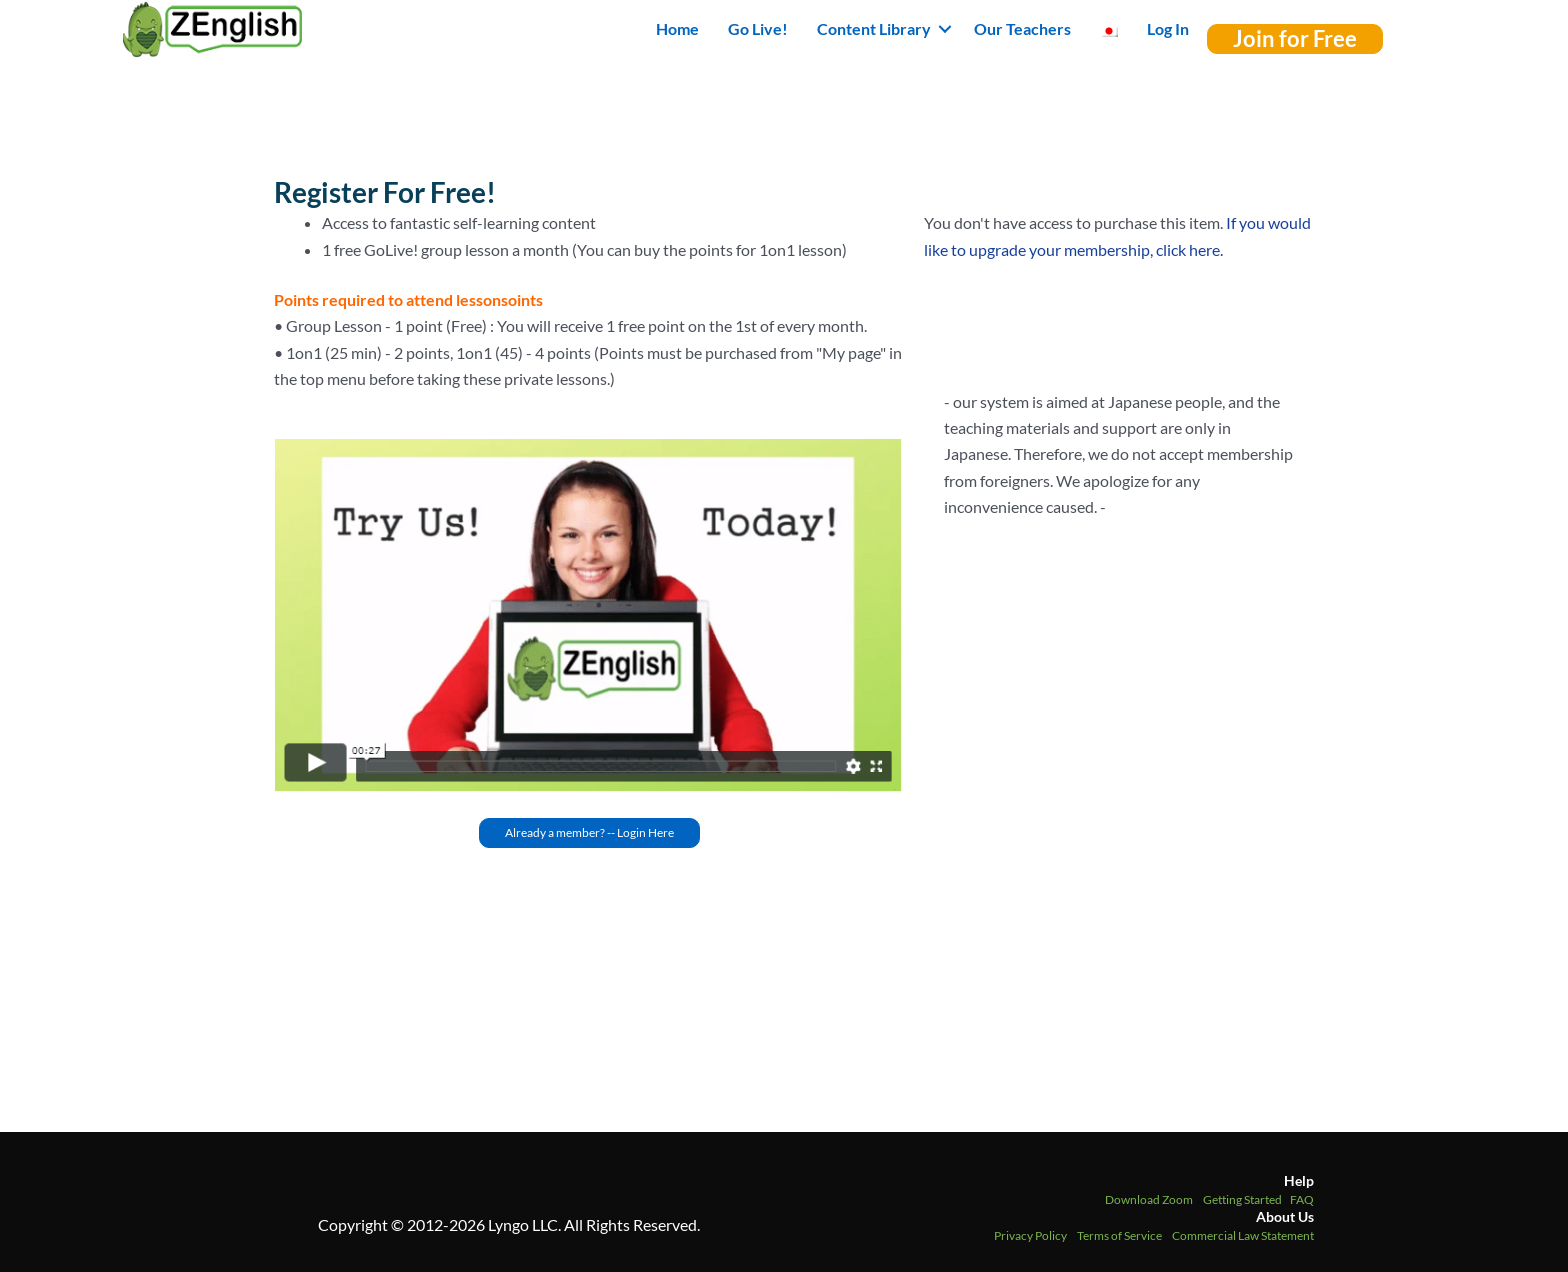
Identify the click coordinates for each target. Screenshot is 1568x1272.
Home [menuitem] (677, 28)
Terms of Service (1119, 1235)
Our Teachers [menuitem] (1022, 28)
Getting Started (1242, 1199)
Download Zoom (1149, 1199)
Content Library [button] (874, 28)
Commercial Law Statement (1243, 1235)
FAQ (1302, 1199)
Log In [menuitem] (1168, 28)
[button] (945, 29)
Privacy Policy (1030, 1235)
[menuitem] (1109, 29)
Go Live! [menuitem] (758, 28)
